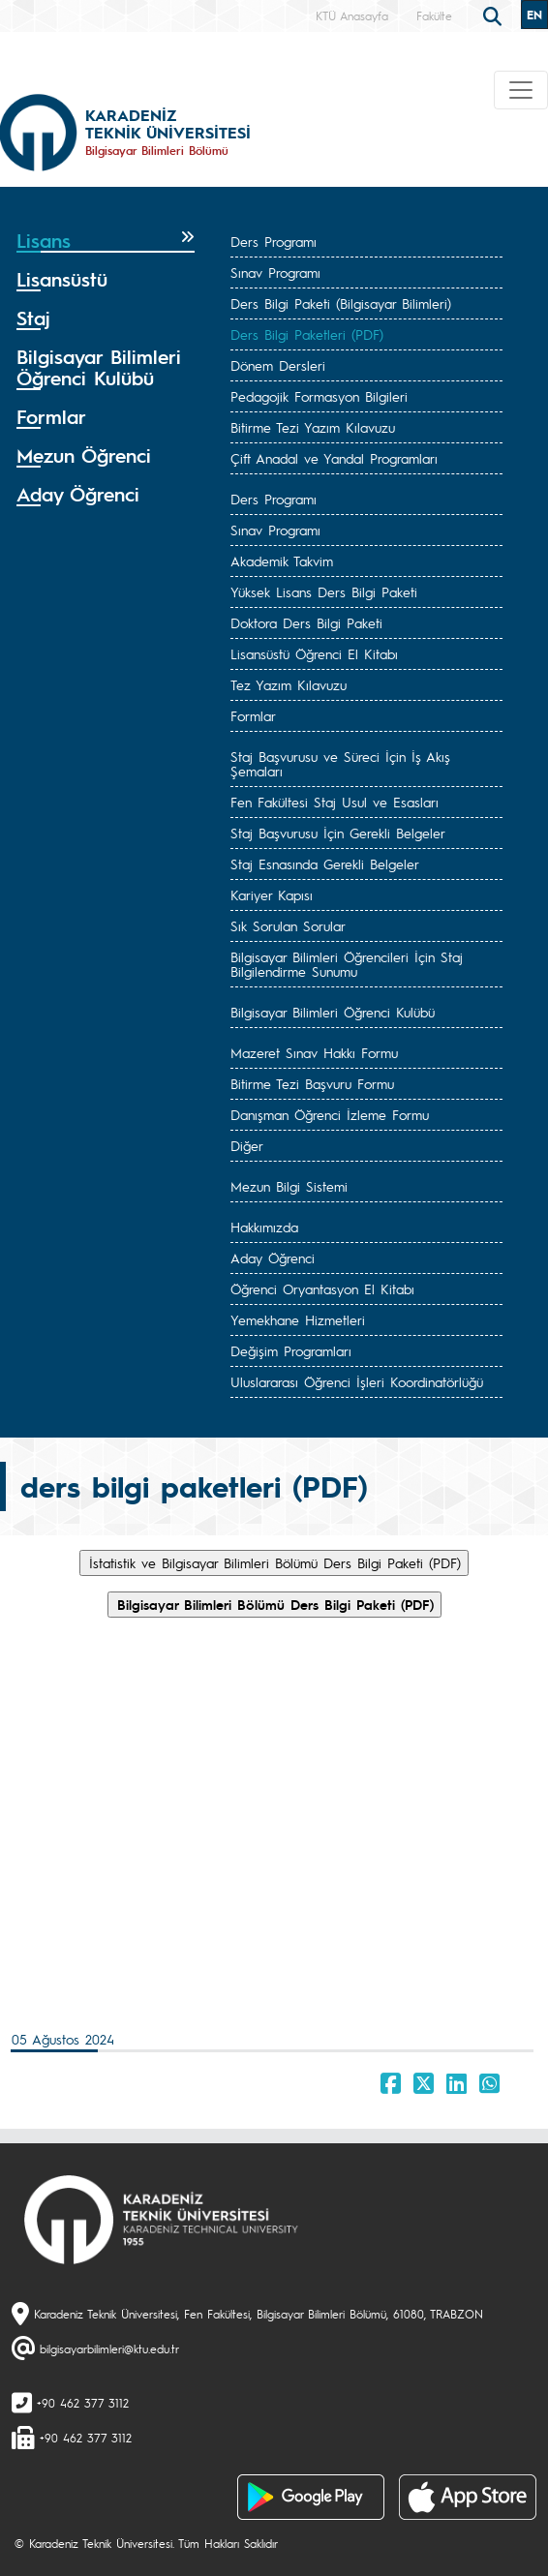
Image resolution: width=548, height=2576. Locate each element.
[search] (494, 14)
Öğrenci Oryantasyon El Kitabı (322, 1288)
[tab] (105, 241)
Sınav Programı (275, 272)
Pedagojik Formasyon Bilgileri (319, 396)
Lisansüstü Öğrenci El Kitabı (314, 653)
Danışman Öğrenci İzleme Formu (329, 1114)
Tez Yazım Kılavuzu (288, 684)
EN (534, 14)
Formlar (253, 715)
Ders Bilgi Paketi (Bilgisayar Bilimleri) (340, 303)
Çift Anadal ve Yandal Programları (334, 458)
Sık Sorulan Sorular (288, 925)
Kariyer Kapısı (271, 894)
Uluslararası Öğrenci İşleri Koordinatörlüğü (356, 1381)
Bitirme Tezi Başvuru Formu (312, 1083)
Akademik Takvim (281, 560)
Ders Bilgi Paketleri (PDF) (306, 334)
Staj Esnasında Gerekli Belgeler (324, 863)
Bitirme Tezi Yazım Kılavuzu (312, 427)
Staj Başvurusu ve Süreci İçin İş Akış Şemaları (340, 763)
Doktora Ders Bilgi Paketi (306, 622)
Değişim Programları (290, 1350)
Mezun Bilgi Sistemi (289, 1186)
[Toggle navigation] (521, 90)
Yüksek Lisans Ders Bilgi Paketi (323, 591)
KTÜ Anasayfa (352, 15)
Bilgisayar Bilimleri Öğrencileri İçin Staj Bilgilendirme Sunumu (346, 964)
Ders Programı (273, 241)
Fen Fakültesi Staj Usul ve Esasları (334, 801)
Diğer (246, 1145)
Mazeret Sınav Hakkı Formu (314, 1052)
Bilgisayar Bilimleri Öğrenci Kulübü (332, 1011)
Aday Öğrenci (272, 1257)
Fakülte (434, 15)
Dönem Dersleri (277, 365)
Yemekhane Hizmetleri (297, 1319)
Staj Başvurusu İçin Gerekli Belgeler (337, 832)
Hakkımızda (264, 1226)
